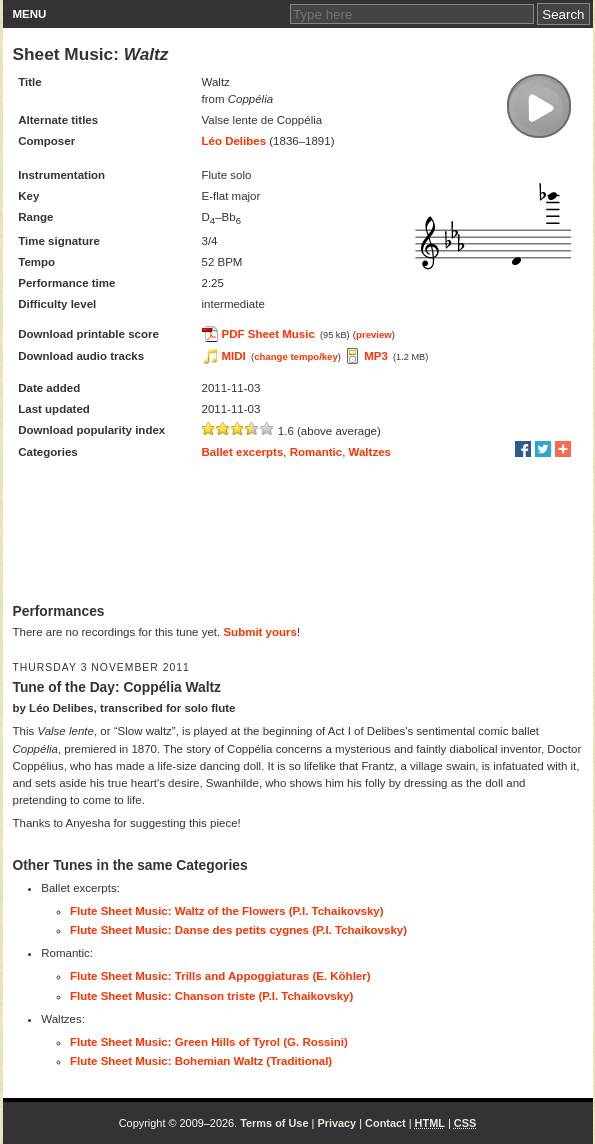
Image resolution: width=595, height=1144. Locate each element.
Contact (385, 1123)
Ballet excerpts (243, 452)
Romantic (316, 452)
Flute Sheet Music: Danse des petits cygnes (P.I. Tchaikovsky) (238, 930)
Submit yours (259, 632)
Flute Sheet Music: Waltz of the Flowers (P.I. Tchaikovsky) (227, 911)
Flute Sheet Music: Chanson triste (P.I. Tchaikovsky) (211, 996)
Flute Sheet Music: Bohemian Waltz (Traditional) (201, 1061)
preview (374, 334)
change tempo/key (296, 356)
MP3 (376, 356)
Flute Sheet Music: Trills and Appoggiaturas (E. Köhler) (220, 976)
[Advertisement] (298, 533)
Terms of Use (274, 1123)
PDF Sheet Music (268, 334)
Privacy (336, 1123)
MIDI (234, 356)
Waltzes (370, 452)
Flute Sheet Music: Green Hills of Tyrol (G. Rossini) (209, 1042)
